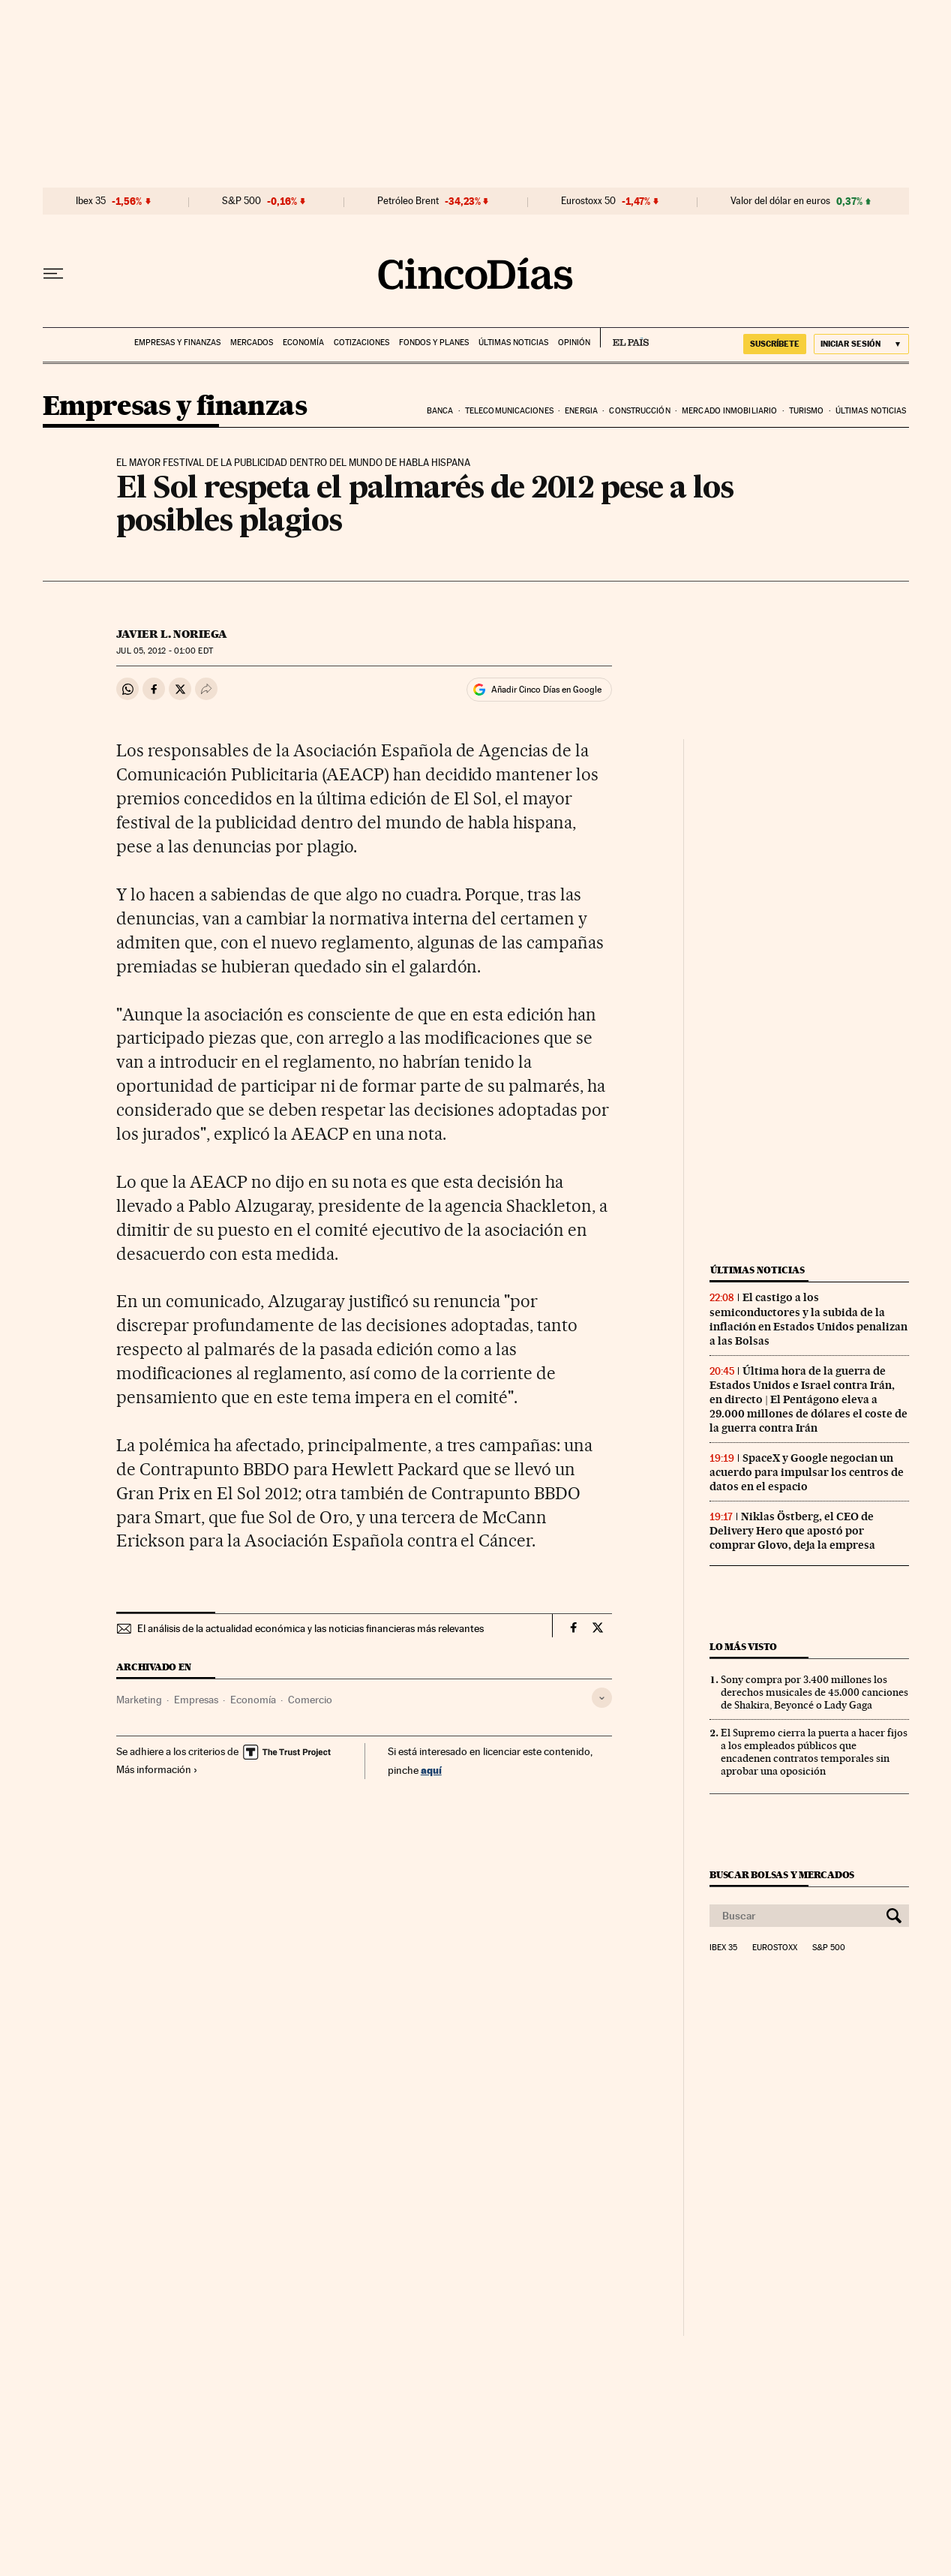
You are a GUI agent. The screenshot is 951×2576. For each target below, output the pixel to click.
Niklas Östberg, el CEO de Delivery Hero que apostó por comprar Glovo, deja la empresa (792, 1531)
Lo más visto (743, 1646)
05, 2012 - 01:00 (164, 651)
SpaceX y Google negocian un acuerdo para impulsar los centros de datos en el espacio (807, 1472)
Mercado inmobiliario (729, 411)
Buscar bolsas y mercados (782, 1874)
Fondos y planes (434, 342)
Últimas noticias (513, 342)
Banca (440, 411)
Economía (303, 342)
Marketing (139, 1700)
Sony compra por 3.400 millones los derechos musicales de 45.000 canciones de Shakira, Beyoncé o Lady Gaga (814, 1692)
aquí (431, 1769)
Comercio (310, 1700)
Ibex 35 (91, 201)
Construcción (639, 411)
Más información (157, 1769)
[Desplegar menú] (53, 274)
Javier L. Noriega (171, 634)
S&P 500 (241, 201)
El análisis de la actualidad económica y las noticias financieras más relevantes (310, 1628)
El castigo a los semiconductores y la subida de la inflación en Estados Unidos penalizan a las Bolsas (809, 1319)
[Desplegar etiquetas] (602, 1698)
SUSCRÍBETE (775, 343)
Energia (581, 411)
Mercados (251, 342)
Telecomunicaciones (509, 411)
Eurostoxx (774, 1947)
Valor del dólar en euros (780, 201)
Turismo (806, 411)
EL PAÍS (624, 337)
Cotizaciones (361, 342)
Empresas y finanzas (177, 342)
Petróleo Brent (408, 201)
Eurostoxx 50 (588, 201)
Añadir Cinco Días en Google (546, 689)
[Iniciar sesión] (861, 344)
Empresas (196, 1700)
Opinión (574, 342)
